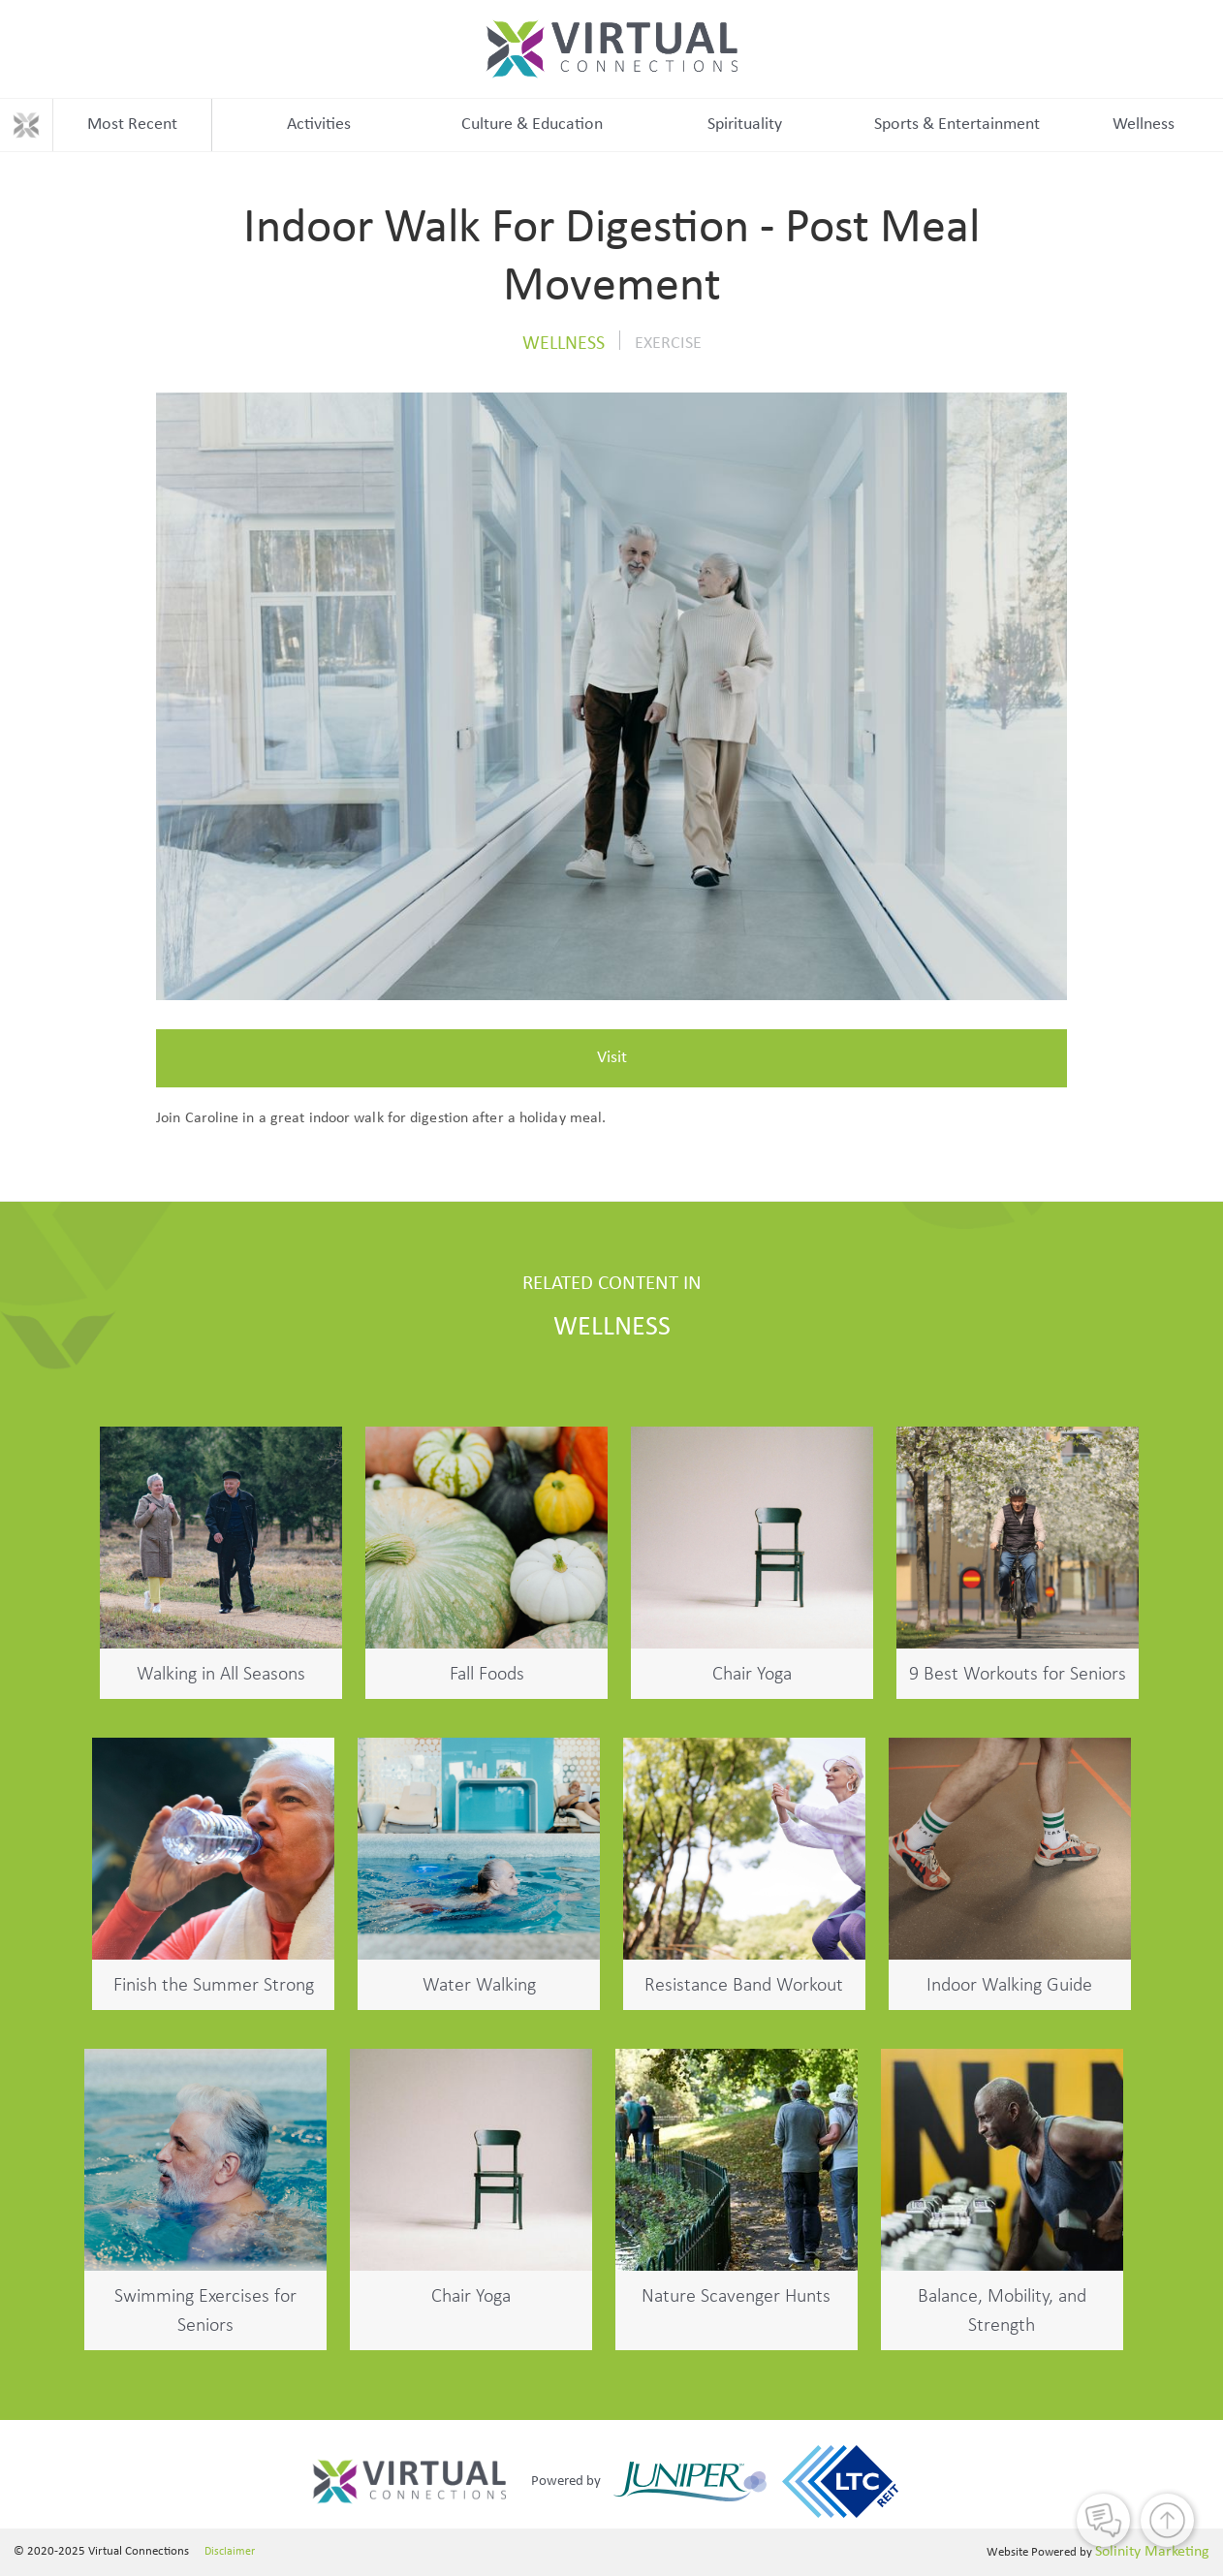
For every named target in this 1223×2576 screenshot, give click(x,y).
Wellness (1144, 124)
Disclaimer (229, 2552)
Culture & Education (532, 124)
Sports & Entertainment (957, 124)
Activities (319, 124)
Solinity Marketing (1152, 2552)
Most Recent (132, 124)
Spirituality (744, 124)
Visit (612, 1058)
